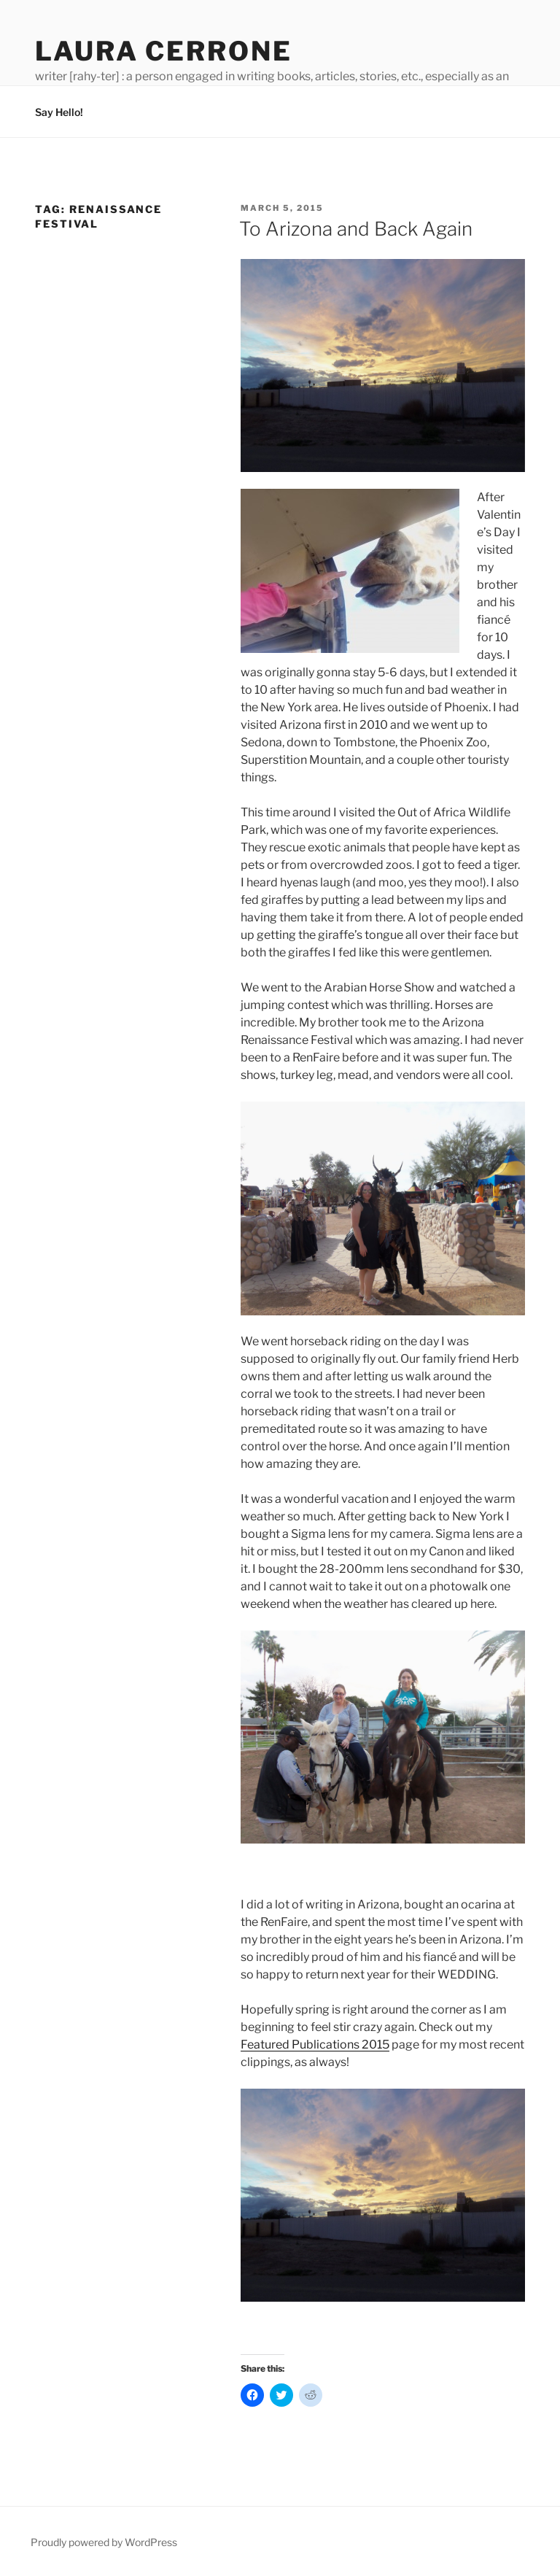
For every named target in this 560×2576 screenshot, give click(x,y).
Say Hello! (59, 112)
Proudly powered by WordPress (104, 2542)
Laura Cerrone (163, 51)
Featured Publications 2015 (315, 2044)
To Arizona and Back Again (355, 228)
